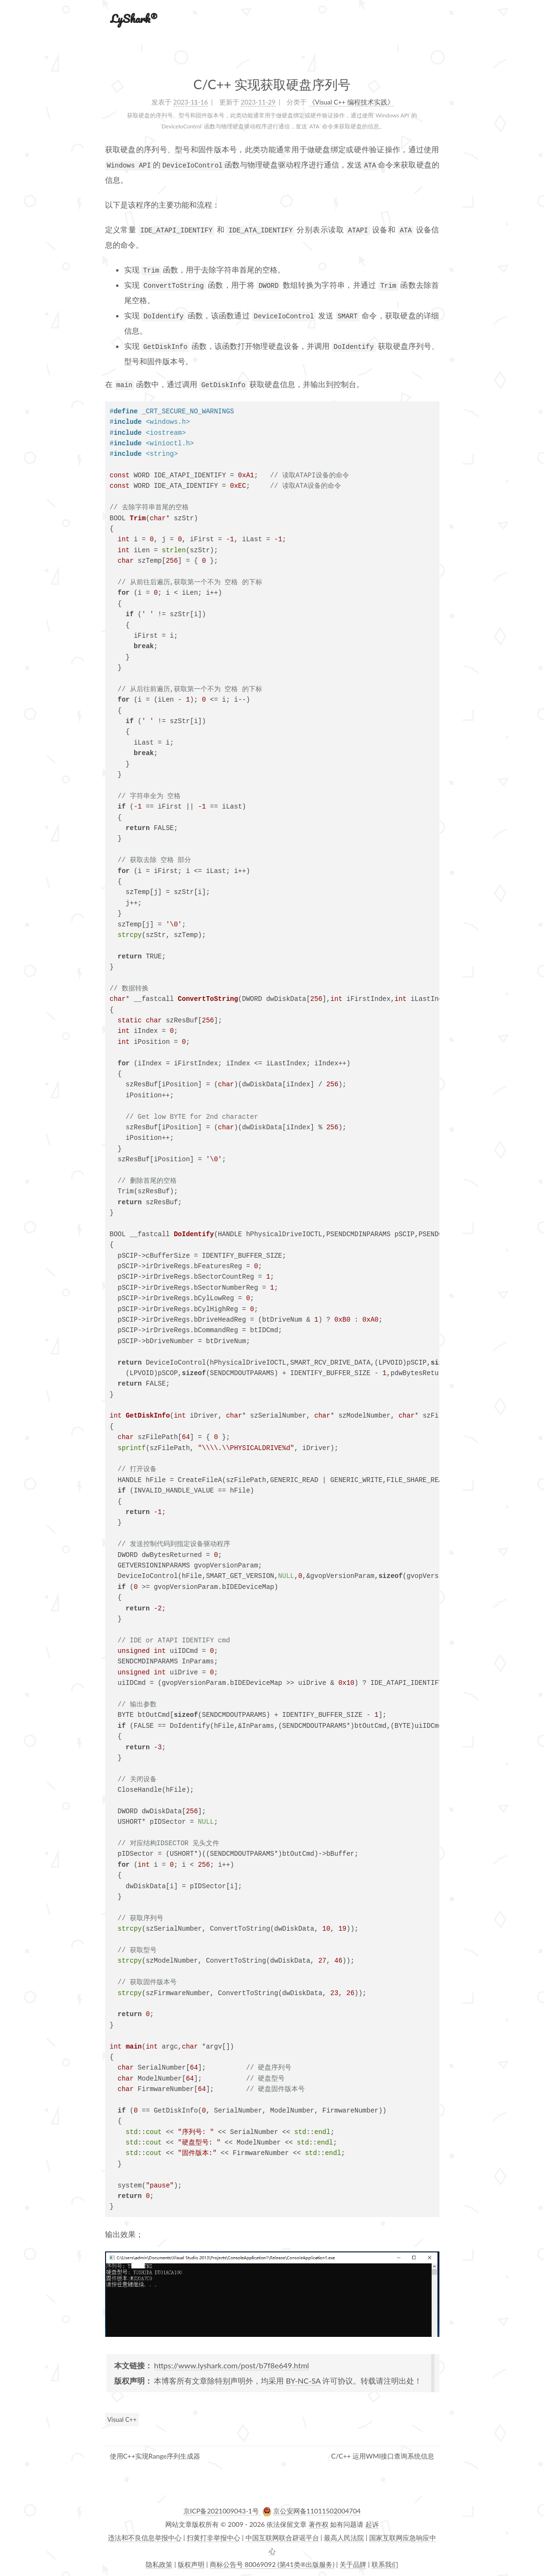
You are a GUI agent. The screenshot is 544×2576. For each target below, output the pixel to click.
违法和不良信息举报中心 (144, 2538)
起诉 (372, 2524)
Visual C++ (122, 2419)
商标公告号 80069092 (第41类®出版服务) (272, 2564)
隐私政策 (159, 2564)
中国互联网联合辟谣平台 (282, 2538)
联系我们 (385, 2564)
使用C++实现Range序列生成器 (155, 2456)
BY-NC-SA (303, 2380)
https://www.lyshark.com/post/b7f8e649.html (231, 2365)
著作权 (319, 2524)
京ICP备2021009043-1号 (222, 2511)
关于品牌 (353, 2564)
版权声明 (191, 2564)
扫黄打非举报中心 (213, 2538)
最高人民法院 (344, 2538)
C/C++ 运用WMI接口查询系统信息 (382, 2456)
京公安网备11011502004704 (317, 2511)
